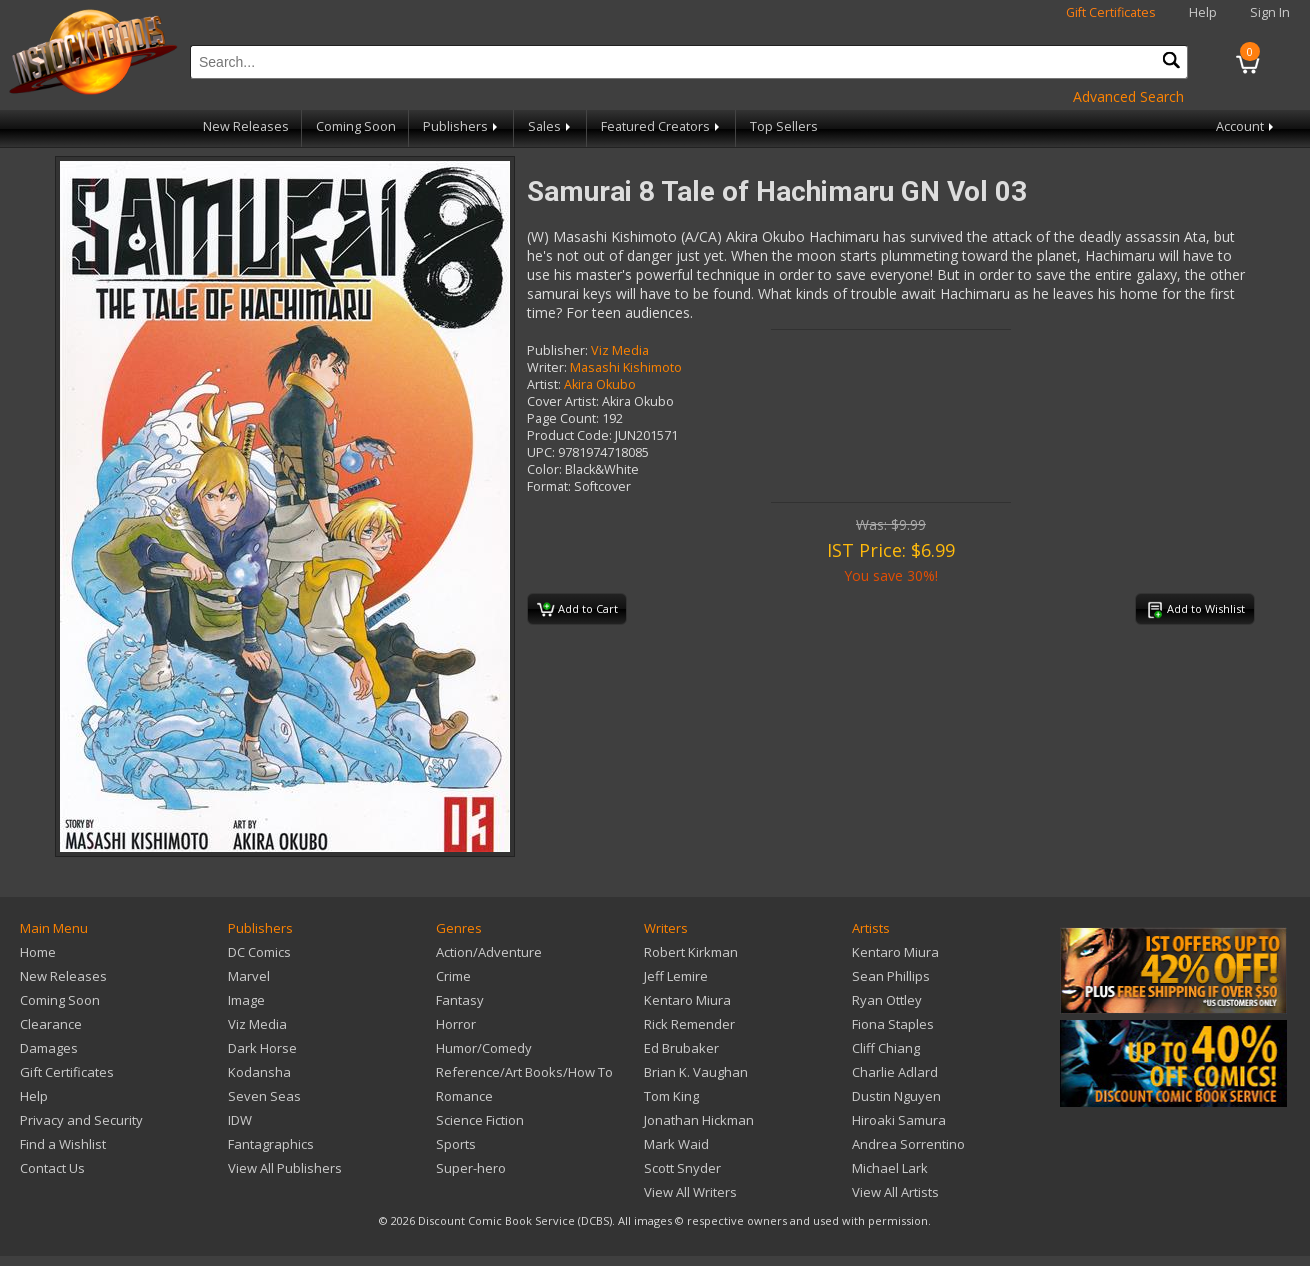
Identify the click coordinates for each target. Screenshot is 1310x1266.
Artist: (544, 384)
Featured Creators (662, 126)
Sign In (1270, 12)
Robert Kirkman (691, 952)
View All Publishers (285, 1168)
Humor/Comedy (484, 1048)
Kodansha (259, 1072)
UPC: (541, 452)
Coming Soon (356, 126)
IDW (240, 1120)
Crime (453, 976)
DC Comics (259, 952)
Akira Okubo (600, 384)
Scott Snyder (682, 1168)
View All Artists (895, 1192)
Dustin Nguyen (896, 1096)
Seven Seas (264, 1096)
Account (1246, 126)
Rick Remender (689, 1024)
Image (246, 1000)
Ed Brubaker (681, 1048)
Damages (49, 1048)
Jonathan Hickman (699, 1120)
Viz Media (620, 350)
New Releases (246, 126)
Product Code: (569, 435)
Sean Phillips (891, 976)
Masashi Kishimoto (626, 367)
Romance (464, 1096)
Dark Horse (262, 1048)
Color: (544, 469)
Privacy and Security (81, 1120)
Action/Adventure (489, 952)
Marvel (249, 976)
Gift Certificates (1111, 12)
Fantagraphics (271, 1144)
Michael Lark (890, 1168)
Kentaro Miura (687, 1000)
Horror (456, 1024)
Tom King (671, 1096)
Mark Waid (676, 1144)
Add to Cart (577, 610)
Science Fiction (480, 1120)
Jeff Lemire (676, 976)
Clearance (51, 1024)
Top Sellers (784, 126)
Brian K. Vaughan (696, 1072)
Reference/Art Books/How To (524, 1072)
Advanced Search (1128, 96)
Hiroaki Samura (899, 1120)
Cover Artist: (563, 401)
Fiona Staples (893, 1024)
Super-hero (471, 1168)
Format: (549, 486)
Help (1203, 12)
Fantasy (460, 1000)
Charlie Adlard (895, 1072)
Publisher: (557, 350)
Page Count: (563, 418)
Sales (551, 126)
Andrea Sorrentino (908, 1144)
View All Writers (690, 1192)
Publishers (462, 126)
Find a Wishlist (63, 1144)
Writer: (547, 367)
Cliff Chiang (886, 1048)
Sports (456, 1144)
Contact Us (52, 1168)
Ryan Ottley (887, 1000)
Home (38, 952)
